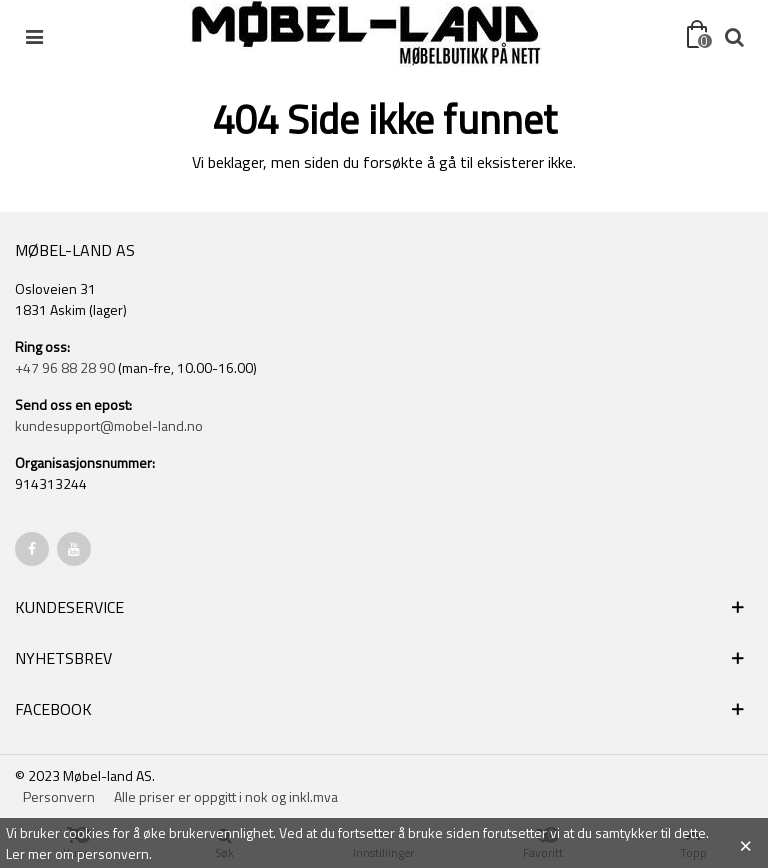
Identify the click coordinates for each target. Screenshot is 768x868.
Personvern (59, 796)
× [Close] (745, 843)
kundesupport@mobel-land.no (109, 425)
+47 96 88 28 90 (65, 367)
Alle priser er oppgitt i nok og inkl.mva (226, 796)
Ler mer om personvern (77, 853)
